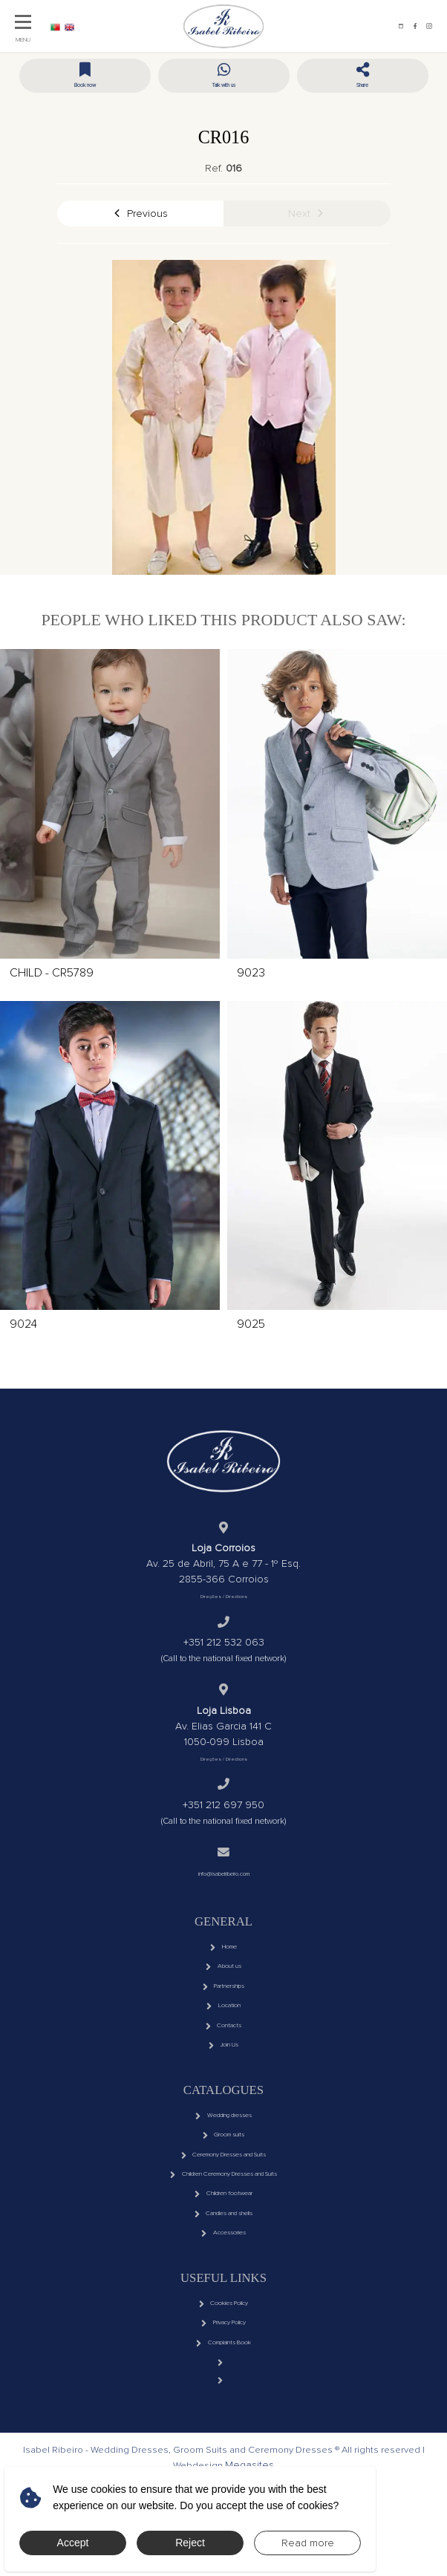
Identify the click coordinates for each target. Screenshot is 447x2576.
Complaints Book (223, 2431)
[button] (362, 81)
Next (306, 215)
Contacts (223, 2057)
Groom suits (223, 2182)
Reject (190, 2543)
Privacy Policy (223, 2406)
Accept (73, 2543)
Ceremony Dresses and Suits (223, 2207)
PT (61, 26)
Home (223, 1958)
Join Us (223, 2082)
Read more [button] (307, 2543)
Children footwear (223, 2256)
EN (89, 26)
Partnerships (223, 2007)
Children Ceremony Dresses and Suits (223, 2232)
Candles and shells (223, 2281)
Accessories (223, 2306)
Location (223, 2032)
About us (223, 1982)
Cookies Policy (223, 2382)
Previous (140, 215)
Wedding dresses (223, 2157)
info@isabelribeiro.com (223, 1881)
